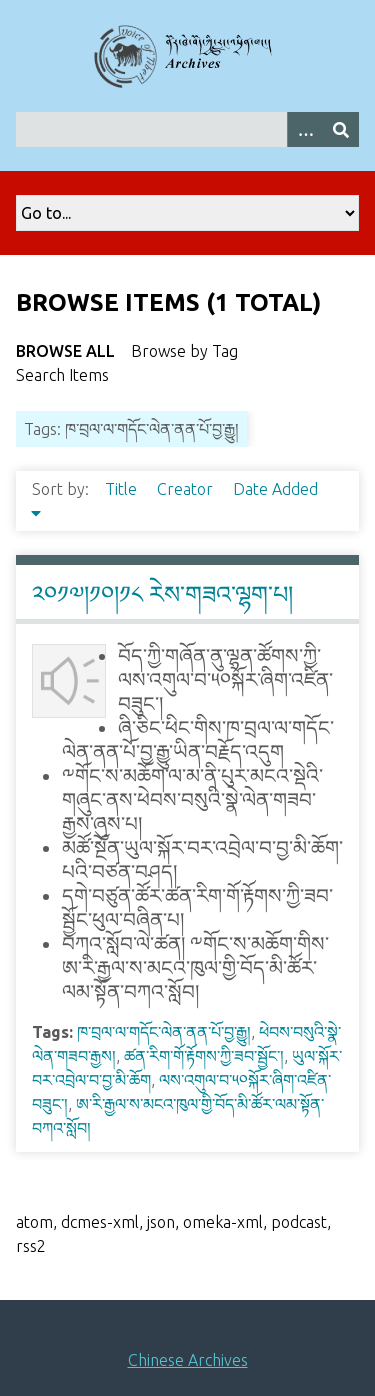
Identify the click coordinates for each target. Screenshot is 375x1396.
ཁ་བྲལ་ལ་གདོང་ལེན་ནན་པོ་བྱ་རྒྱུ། (164, 1032)
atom (34, 1222)
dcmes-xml (100, 1222)
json (161, 1222)
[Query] (187, 129)
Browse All (65, 351)
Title (123, 489)
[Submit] (341, 129)
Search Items (62, 375)
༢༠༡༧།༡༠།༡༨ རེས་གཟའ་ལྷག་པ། (162, 594)
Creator (187, 489)
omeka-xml (223, 1222)
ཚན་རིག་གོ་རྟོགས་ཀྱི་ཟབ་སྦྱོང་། (204, 1056)
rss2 (31, 1246)
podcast (299, 1222)
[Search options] (305, 129)
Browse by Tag (184, 351)
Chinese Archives (188, 1360)
